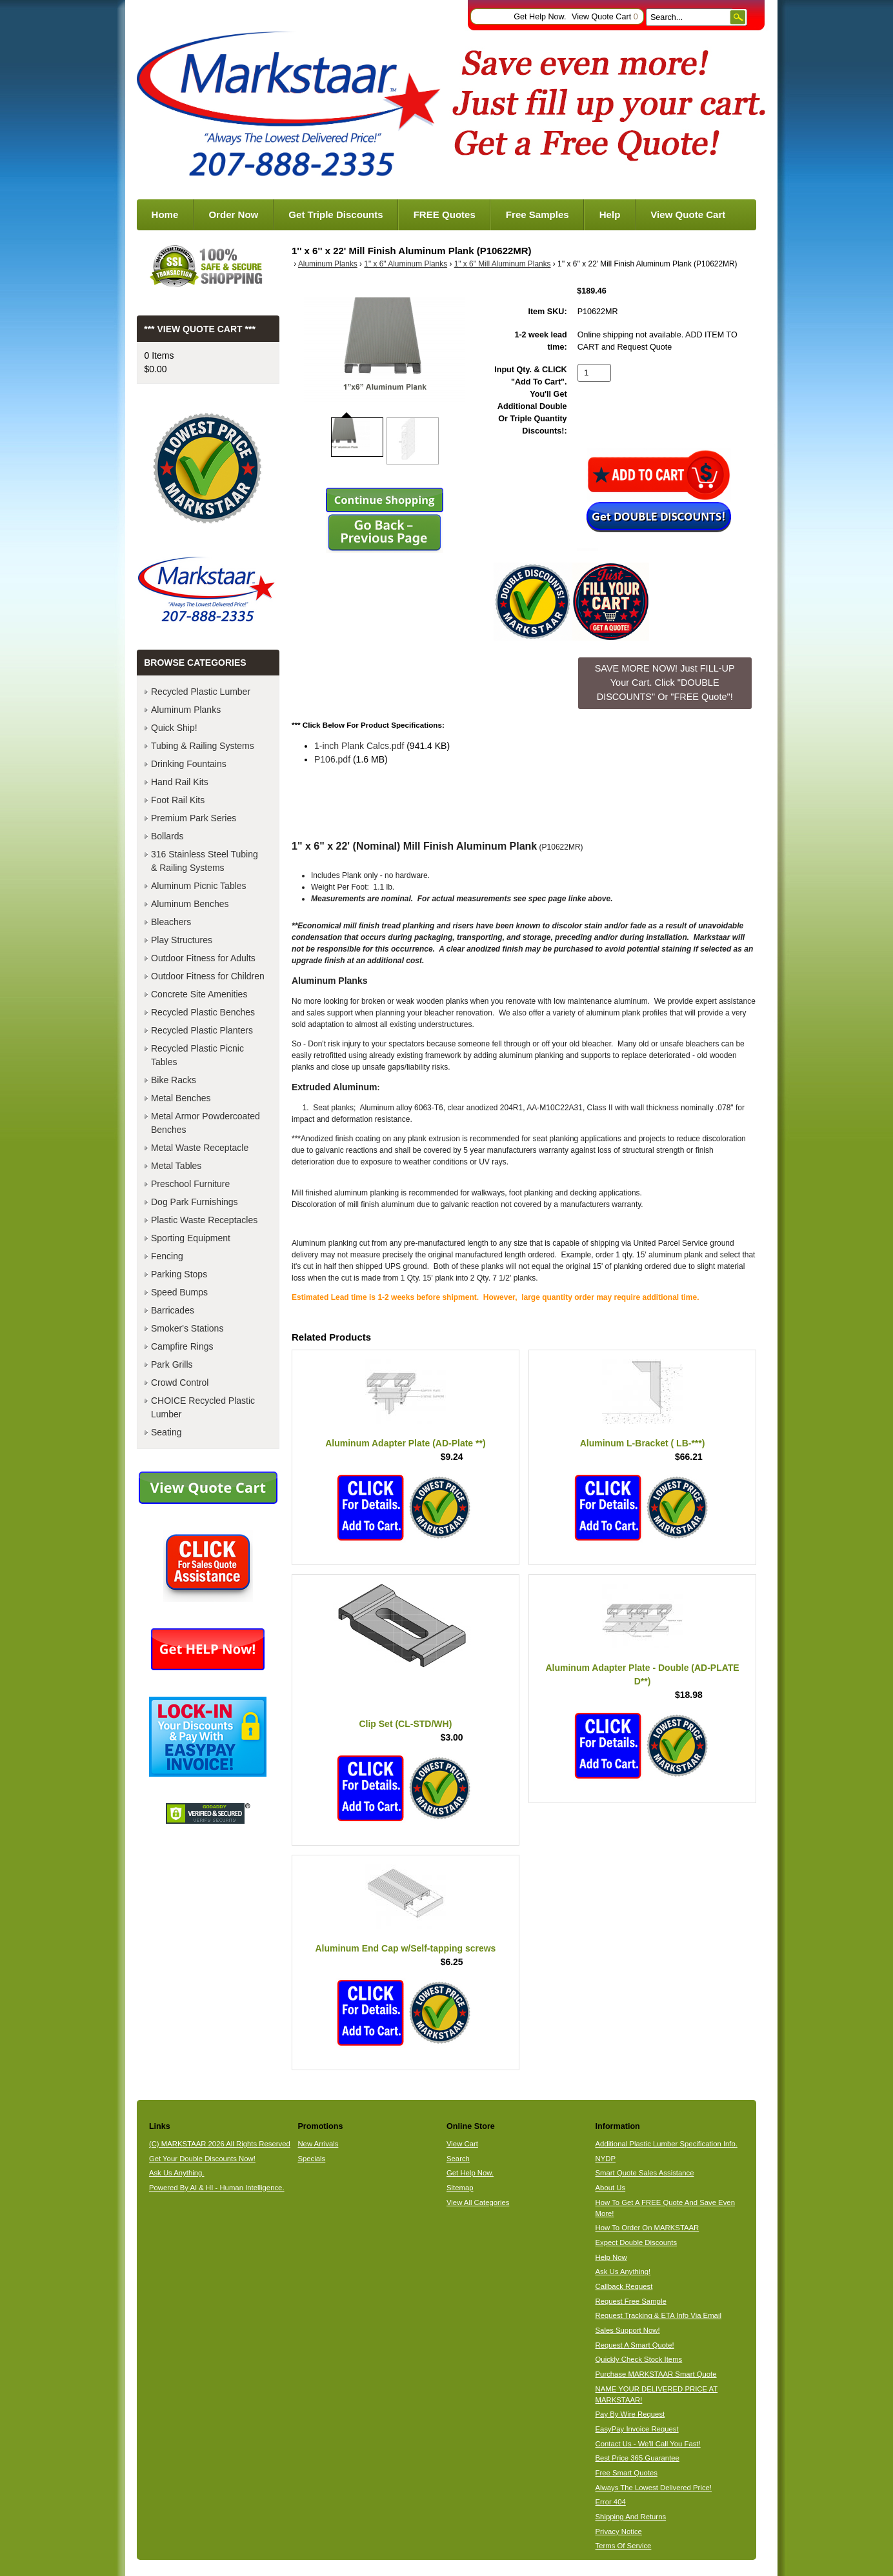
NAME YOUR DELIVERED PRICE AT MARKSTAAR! (657, 2394)
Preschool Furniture (190, 1184)
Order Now (233, 214)
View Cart (462, 2144)
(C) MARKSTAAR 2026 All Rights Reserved (219, 2144)
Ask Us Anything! (623, 2271)
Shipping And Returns (631, 2517)
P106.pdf (332, 759)
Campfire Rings (182, 1346)
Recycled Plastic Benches (203, 1012)
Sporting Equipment (190, 1238)
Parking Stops (179, 1274)
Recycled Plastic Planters (202, 1030)
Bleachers (171, 922)
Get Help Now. (540, 16)
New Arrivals (317, 2144)
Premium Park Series (193, 818)
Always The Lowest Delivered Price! (654, 2487)
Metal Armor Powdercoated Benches (205, 1123)
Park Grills (172, 1364)
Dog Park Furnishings (194, 1202)
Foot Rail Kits (178, 800)
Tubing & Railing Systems (202, 746)
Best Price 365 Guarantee (637, 2458)
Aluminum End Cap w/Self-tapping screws (405, 1948)
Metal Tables (176, 1166)
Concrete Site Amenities (199, 994)
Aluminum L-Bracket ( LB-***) (642, 1443)
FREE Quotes (445, 214)
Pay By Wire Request (630, 2414)
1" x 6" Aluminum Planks (405, 263)
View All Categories (477, 2202)
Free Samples (537, 214)
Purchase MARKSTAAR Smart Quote (656, 2374)
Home (165, 214)
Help (610, 214)
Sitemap (460, 2188)
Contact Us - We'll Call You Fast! (648, 2444)
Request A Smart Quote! (635, 2345)
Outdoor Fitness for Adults (203, 958)
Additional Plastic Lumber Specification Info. (666, 2144)
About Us (611, 2188)
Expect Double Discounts (636, 2242)
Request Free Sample (631, 2301)
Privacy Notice (619, 2531)
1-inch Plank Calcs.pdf (359, 746)
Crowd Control (179, 1382)
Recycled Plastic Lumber (200, 691)
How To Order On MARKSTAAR (647, 2228)
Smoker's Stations (187, 1328)
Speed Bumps (179, 1292)
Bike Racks (173, 1080)
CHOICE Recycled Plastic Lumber (203, 1407)
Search (458, 2158)
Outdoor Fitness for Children (208, 976)
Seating (166, 1432)
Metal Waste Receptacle (199, 1148)
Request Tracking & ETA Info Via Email (658, 2315)
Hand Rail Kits (179, 782)
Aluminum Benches (190, 904)
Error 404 (611, 2502)
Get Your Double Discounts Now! (202, 2158)
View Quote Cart (605, 16)
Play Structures (181, 940)
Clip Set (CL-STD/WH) (405, 1724)
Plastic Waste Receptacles (204, 1220)
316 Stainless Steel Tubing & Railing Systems (204, 861)
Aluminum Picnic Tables (198, 886)
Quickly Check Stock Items (639, 2359)
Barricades (172, 1310)
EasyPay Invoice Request (637, 2429)
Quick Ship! (174, 728)
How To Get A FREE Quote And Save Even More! (665, 2208)
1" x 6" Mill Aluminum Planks (502, 263)
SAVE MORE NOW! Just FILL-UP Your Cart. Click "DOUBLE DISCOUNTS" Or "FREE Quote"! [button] (665, 682)
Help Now (611, 2257)
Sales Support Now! (628, 2330)
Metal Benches (181, 1098)
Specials (311, 2158)
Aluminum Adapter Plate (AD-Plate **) (405, 1443)
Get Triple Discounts (335, 214)
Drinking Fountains (188, 764)
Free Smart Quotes (626, 2473)
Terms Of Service (624, 2546)
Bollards (167, 836)
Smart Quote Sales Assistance (645, 2173)
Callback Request (624, 2286)
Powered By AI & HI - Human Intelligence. (217, 2188)
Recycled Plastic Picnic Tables (197, 1055)
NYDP (606, 2158)
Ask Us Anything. (177, 2173)
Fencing (167, 1256)
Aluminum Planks (327, 263)
